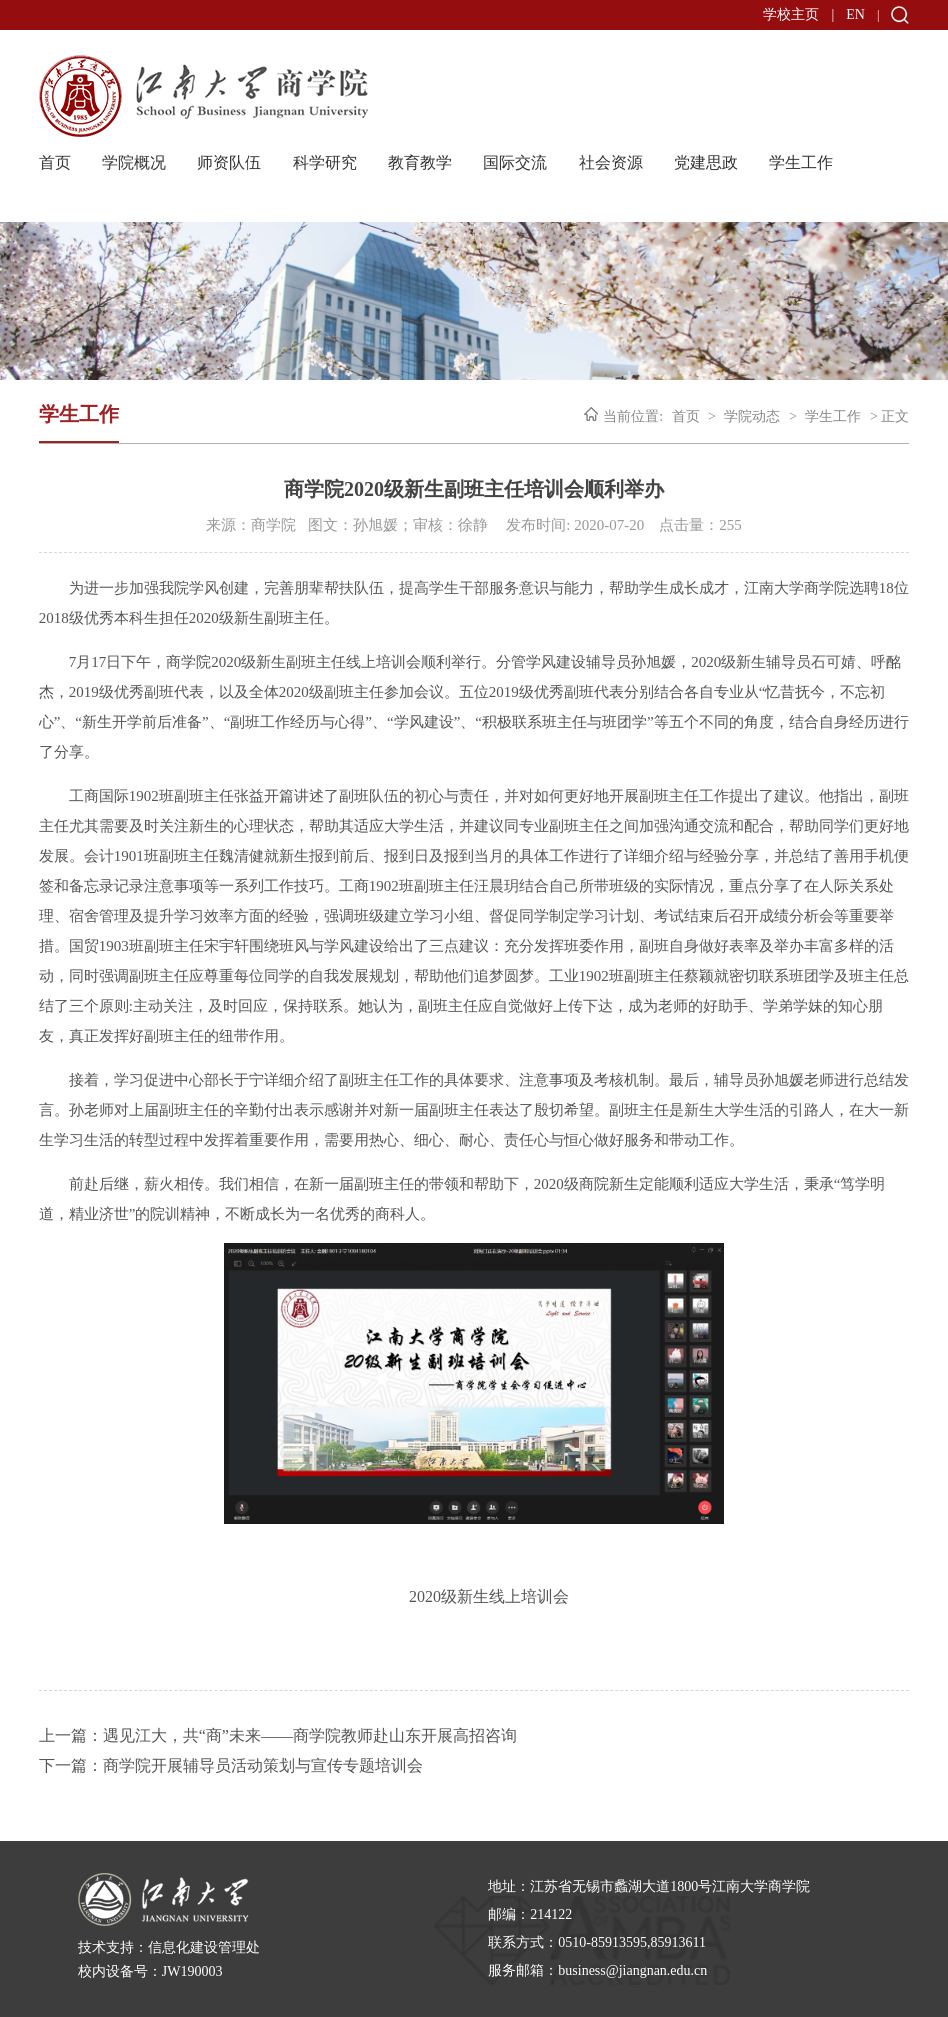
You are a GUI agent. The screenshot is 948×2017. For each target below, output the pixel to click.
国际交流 (515, 162)
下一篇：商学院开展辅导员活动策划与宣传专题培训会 (231, 1765)
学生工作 (801, 162)
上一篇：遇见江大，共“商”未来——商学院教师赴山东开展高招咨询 (278, 1735)
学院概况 (134, 162)
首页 (55, 162)
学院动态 (752, 416)
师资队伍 (229, 162)
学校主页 (791, 14)
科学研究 (325, 162)
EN (855, 14)
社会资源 (611, 162)
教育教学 (420, 162)
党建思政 (706, 162)
